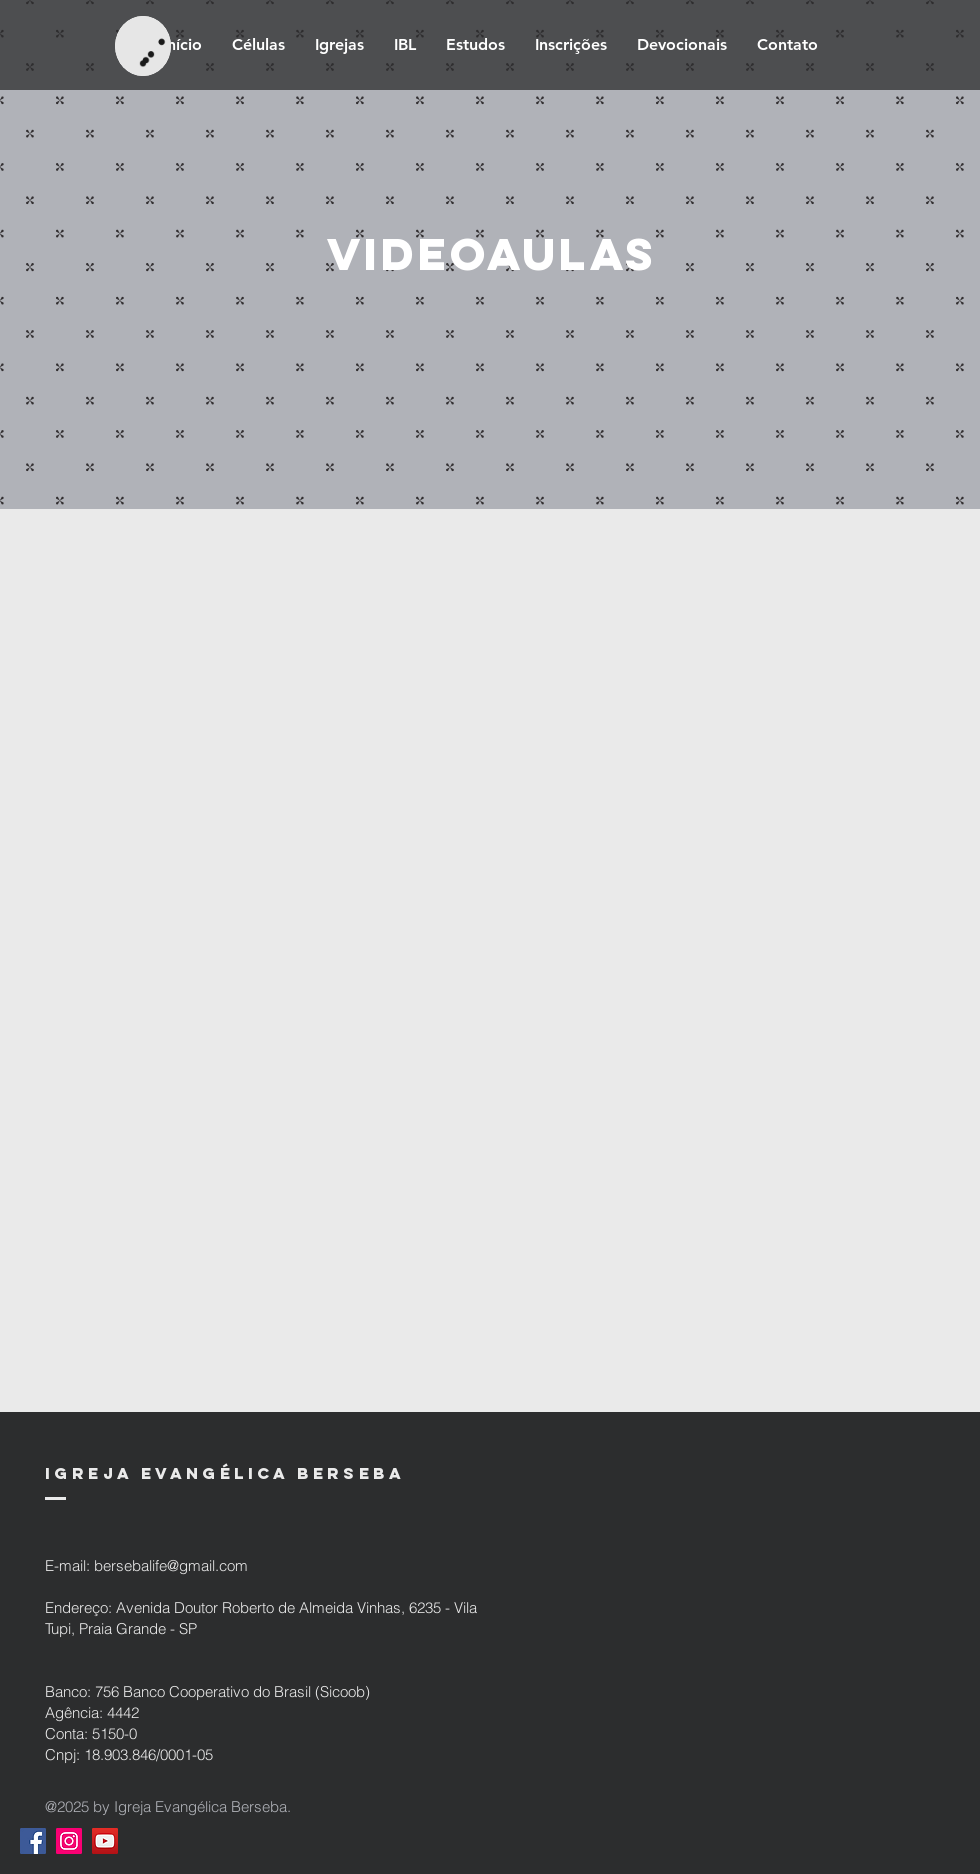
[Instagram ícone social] (69, 1841)
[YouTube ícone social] (105, 1841)
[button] (475, 45)
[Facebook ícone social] (33, 1841)
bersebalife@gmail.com (171, 1565)
